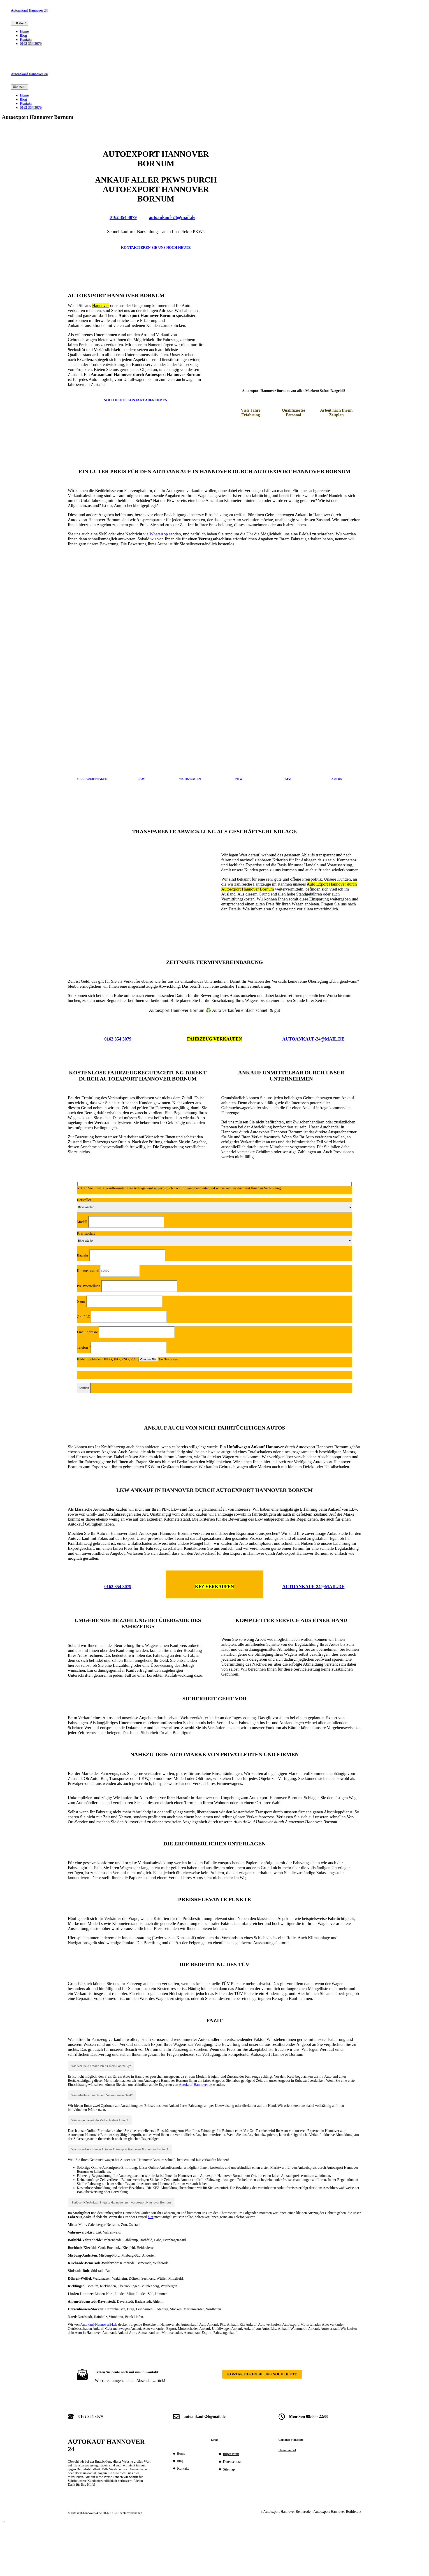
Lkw (141, 779)
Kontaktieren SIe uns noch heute (156, 247)
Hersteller (84, 1200)
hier (150, 2217)
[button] (3, 2522)
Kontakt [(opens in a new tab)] (183, 2468)
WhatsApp (159, 534)
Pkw (239, 779)
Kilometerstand (88, 1270)
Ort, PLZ (84, 1316)
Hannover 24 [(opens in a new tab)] (287, 2450)
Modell (82, 1222)
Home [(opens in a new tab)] (181, 2453)
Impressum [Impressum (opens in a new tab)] (231, 2454)
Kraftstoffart (86, 1233)
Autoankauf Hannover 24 (29, 10)
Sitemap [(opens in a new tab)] (229, 2469)
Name (81, 1301)
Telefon (84, 1347)
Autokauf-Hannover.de (195, 2084)
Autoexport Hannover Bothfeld (336, 2511)
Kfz (288, 779)
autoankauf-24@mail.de (172, 217)
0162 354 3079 (31, 43)
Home (24, 31)
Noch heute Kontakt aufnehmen (135, 400)
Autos (337, 779)
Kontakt (26, 39)
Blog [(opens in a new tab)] (180, 2461)
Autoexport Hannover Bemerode (287, 2511)
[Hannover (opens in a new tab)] (100, 305)
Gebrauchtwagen (92, 779)
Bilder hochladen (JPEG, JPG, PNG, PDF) (108, 1359)
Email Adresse (88, 1332)
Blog (23, 35)
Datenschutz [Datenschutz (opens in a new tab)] (232, 2461)
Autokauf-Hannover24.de (98, 2324)
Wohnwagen (190, 779)
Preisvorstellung (89, 1286)
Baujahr (83, 1255)
